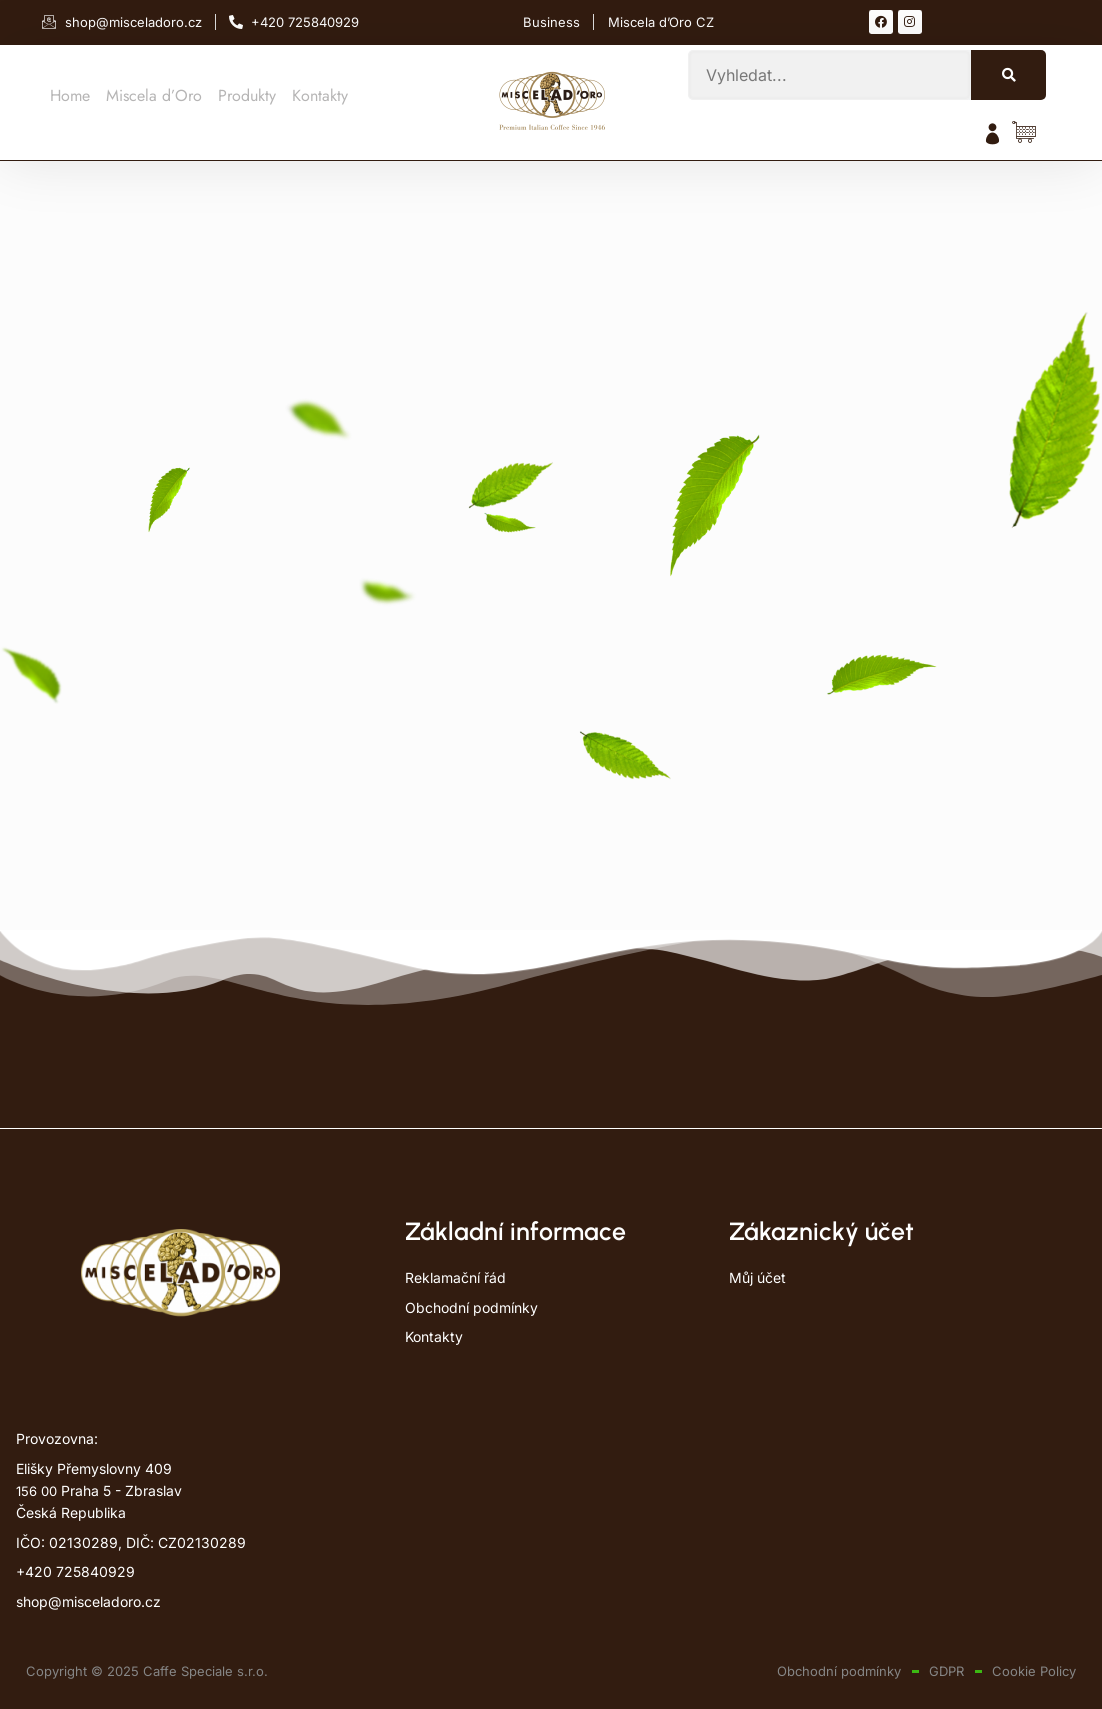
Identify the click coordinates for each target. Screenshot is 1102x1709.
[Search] (1008, 75)
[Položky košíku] (1029, 133)
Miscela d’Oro (154, 95)
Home (70, 95)
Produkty (247, 95)
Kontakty (320, 95)
